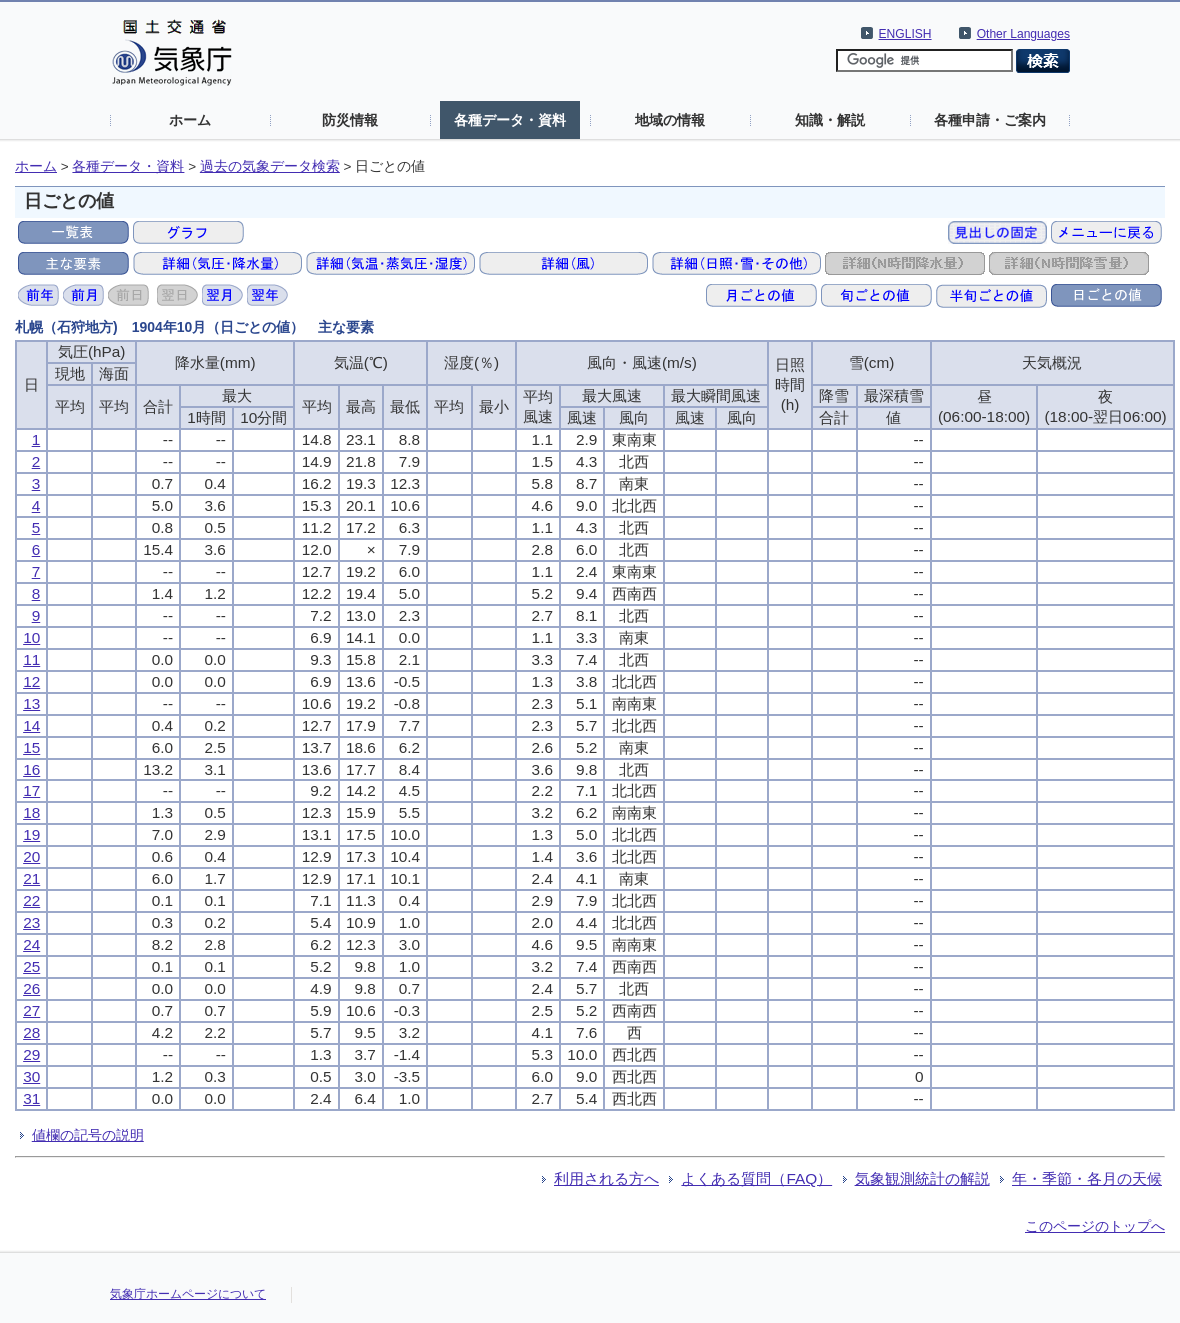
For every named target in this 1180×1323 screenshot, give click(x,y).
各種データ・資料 (510, 120)
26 (31, 988)
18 (31, 812)
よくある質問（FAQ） (756, 1178)
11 (31, 659)
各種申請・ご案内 (990, 120)
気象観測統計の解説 (922, 1178)
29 (31, 1054)
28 (31, 1032)
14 (31, 725)
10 (31, 637)
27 (31, 1010)
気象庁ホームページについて (188, 1294)
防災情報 (350, 120)
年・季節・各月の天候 (1087, 1178)
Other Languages (1023, 34)
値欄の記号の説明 (88, 1135)
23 (31, 922)
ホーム (190, 120)
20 (31, 856)
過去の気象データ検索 (270, 166)
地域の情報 (670, 120)
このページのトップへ (1095, 1226)
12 (31, 681)
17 (31, 790)
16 (31, 769)
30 (31, 1076)
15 (31, 747)
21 (31, 878)
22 (31, 900)
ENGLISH (905, 34)
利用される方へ (606, 1178)
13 (31, 703)
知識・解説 (830, 120)
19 (31, 834)
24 (31, 944)
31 (31, 1098)
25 (31, 966)
